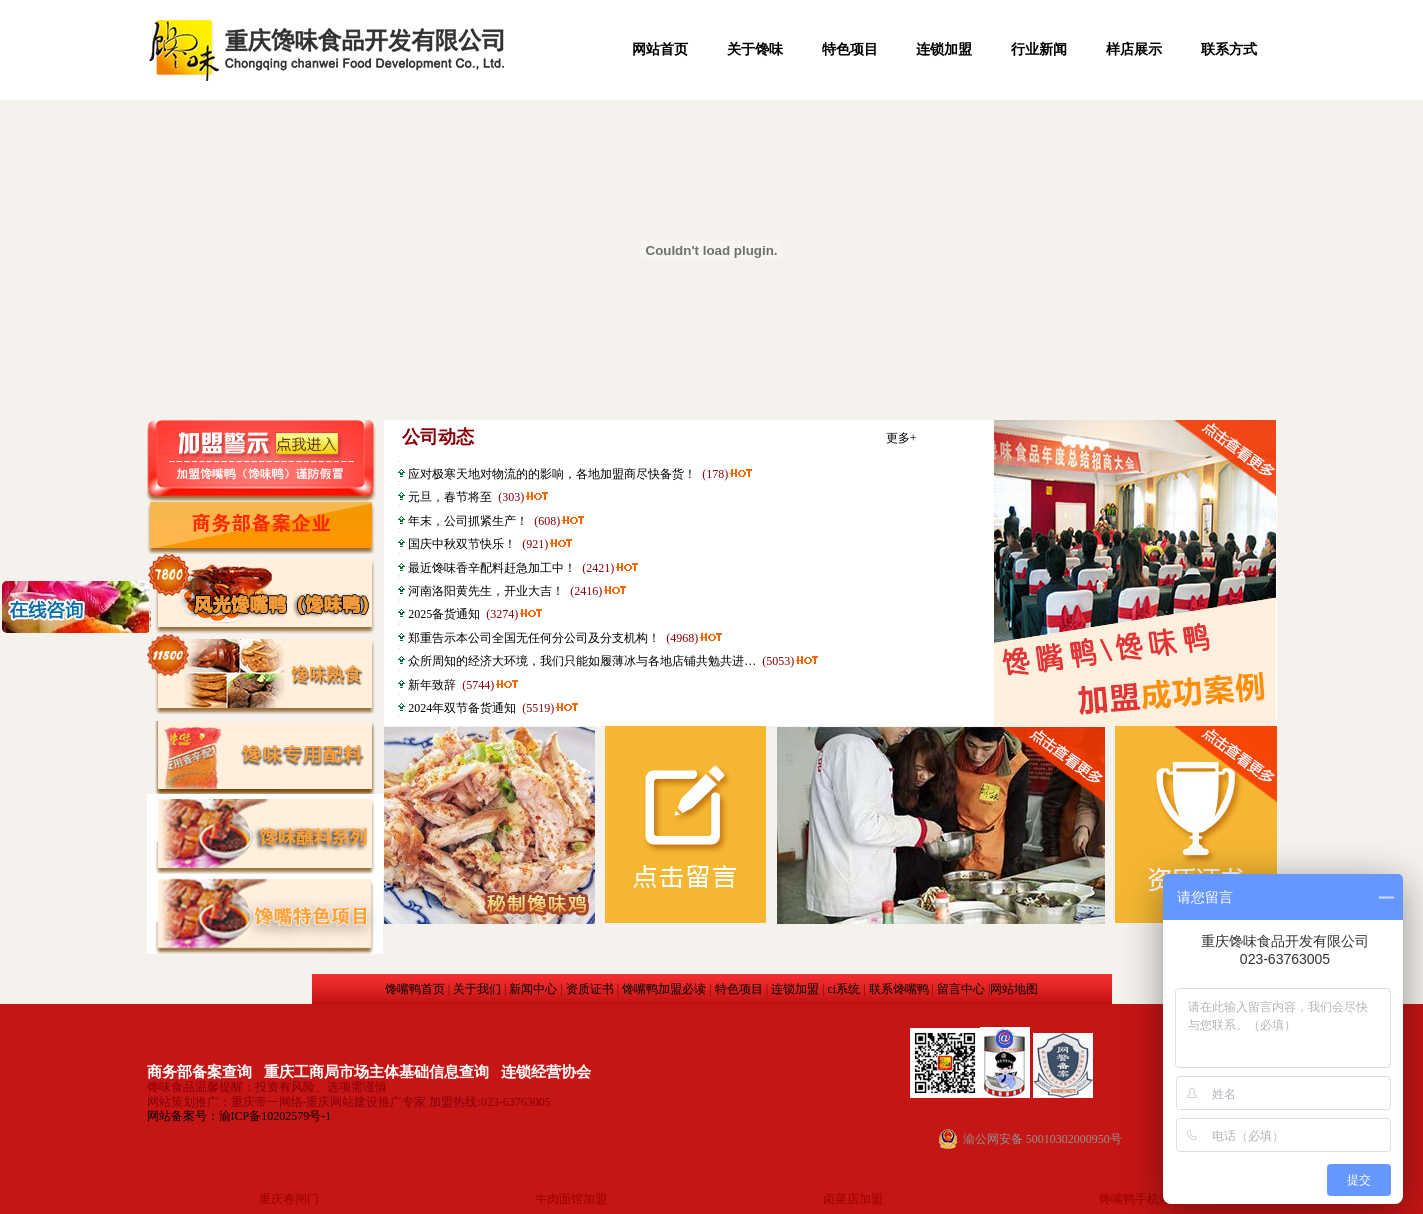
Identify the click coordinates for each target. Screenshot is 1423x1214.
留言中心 (961, 989)
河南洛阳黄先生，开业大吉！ (486, 591)
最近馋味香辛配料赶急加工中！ (492, 568)
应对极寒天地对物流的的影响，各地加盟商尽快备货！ (552, 474)
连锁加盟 (944, 49)
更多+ (901, 438)
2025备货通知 (444, 614)
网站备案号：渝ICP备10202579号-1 (239, 1116)
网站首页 (660, 49)
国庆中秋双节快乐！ (462, 544)
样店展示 (1134, 49)
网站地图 (1014, 989)
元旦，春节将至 (450, 497)
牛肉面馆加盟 (571, 1199)
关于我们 (477, 989)
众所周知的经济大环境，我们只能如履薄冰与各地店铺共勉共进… (582, 661)
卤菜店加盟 (853, 1199)
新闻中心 (533, 989)
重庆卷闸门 (289, 1199)
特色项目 (850, 49)
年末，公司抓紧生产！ (468, 521)
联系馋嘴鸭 (899, 989)
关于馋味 (755, 49)
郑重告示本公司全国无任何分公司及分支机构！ (534, 638)
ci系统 (843, 989)
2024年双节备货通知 (462, 708)
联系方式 (1229, 49)
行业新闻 (1039, 49)
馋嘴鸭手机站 (1135, 1199)
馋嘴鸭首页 (415, 989)
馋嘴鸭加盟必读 (664, 989)
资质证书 (590, 989)
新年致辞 (432, 685)
